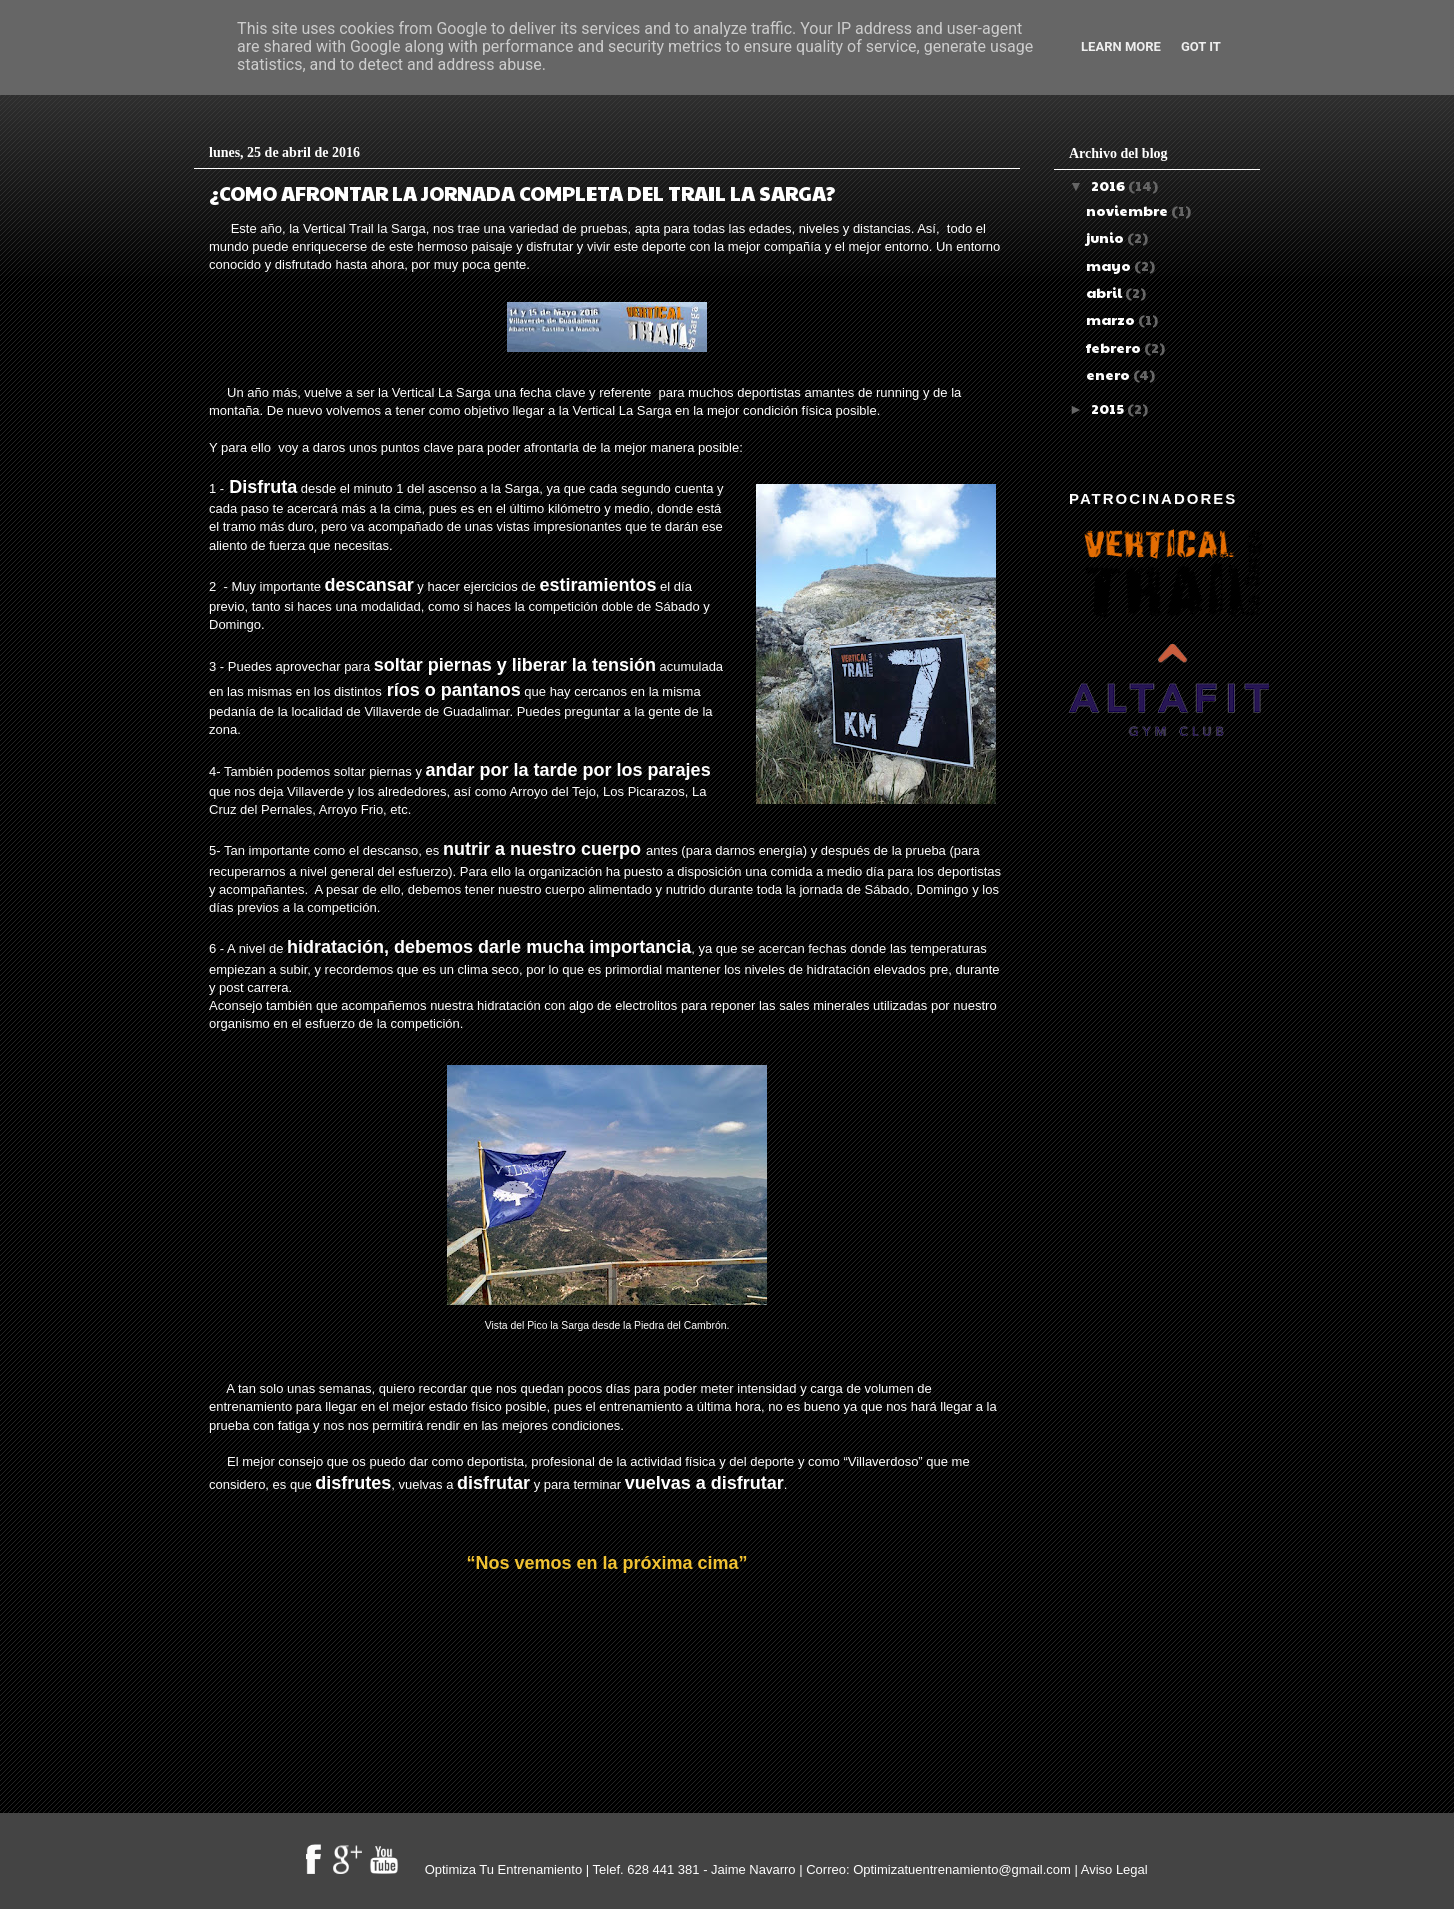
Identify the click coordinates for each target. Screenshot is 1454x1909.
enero (1109, 374)
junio (1106, 237)
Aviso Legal (1114, 1869)
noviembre (1128, 210)
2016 (1109, 185)
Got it (1201, 46)
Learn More (1121, 46)
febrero (1115, 347)
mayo (1110, 265)
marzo (1112, 319)
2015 (1109, 408)
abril (1105, 292)
